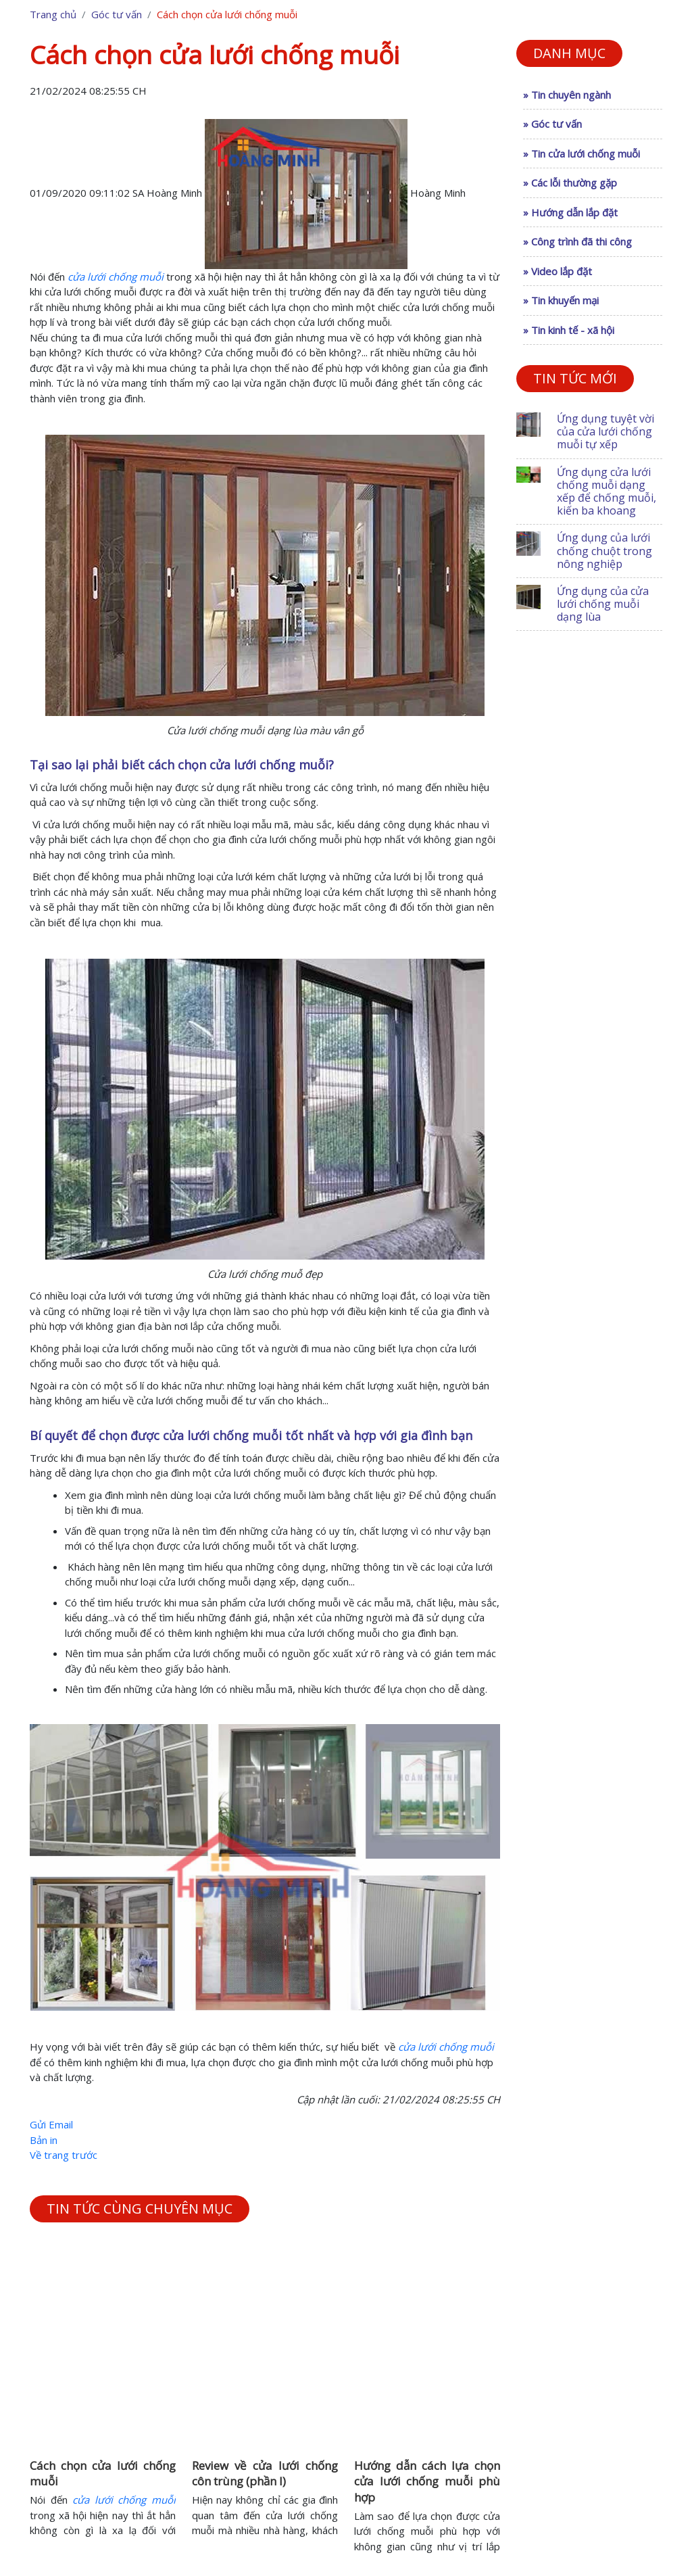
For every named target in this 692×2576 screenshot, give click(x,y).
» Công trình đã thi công (577, 241)
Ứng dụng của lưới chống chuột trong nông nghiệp (604, 550)
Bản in (43, 2140)
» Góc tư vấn (552, 123)
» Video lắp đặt (557, 271)
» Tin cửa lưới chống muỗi (581, 153)
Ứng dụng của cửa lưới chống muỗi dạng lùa (603, 603)
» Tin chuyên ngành (567, 94)
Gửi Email (51, 2124)
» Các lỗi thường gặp (570, 182)
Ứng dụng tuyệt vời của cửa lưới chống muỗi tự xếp (605, 431)
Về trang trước (63, 2155)
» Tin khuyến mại (561, 300)
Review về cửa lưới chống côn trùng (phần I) (265, 2473)
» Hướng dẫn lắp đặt (570, 212)
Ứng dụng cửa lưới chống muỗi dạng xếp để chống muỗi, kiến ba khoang (606, 491)
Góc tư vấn (116, 14)
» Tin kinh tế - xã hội (568, 330)
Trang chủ (53, 14)
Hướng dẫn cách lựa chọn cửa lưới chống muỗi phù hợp (427, 2482)
